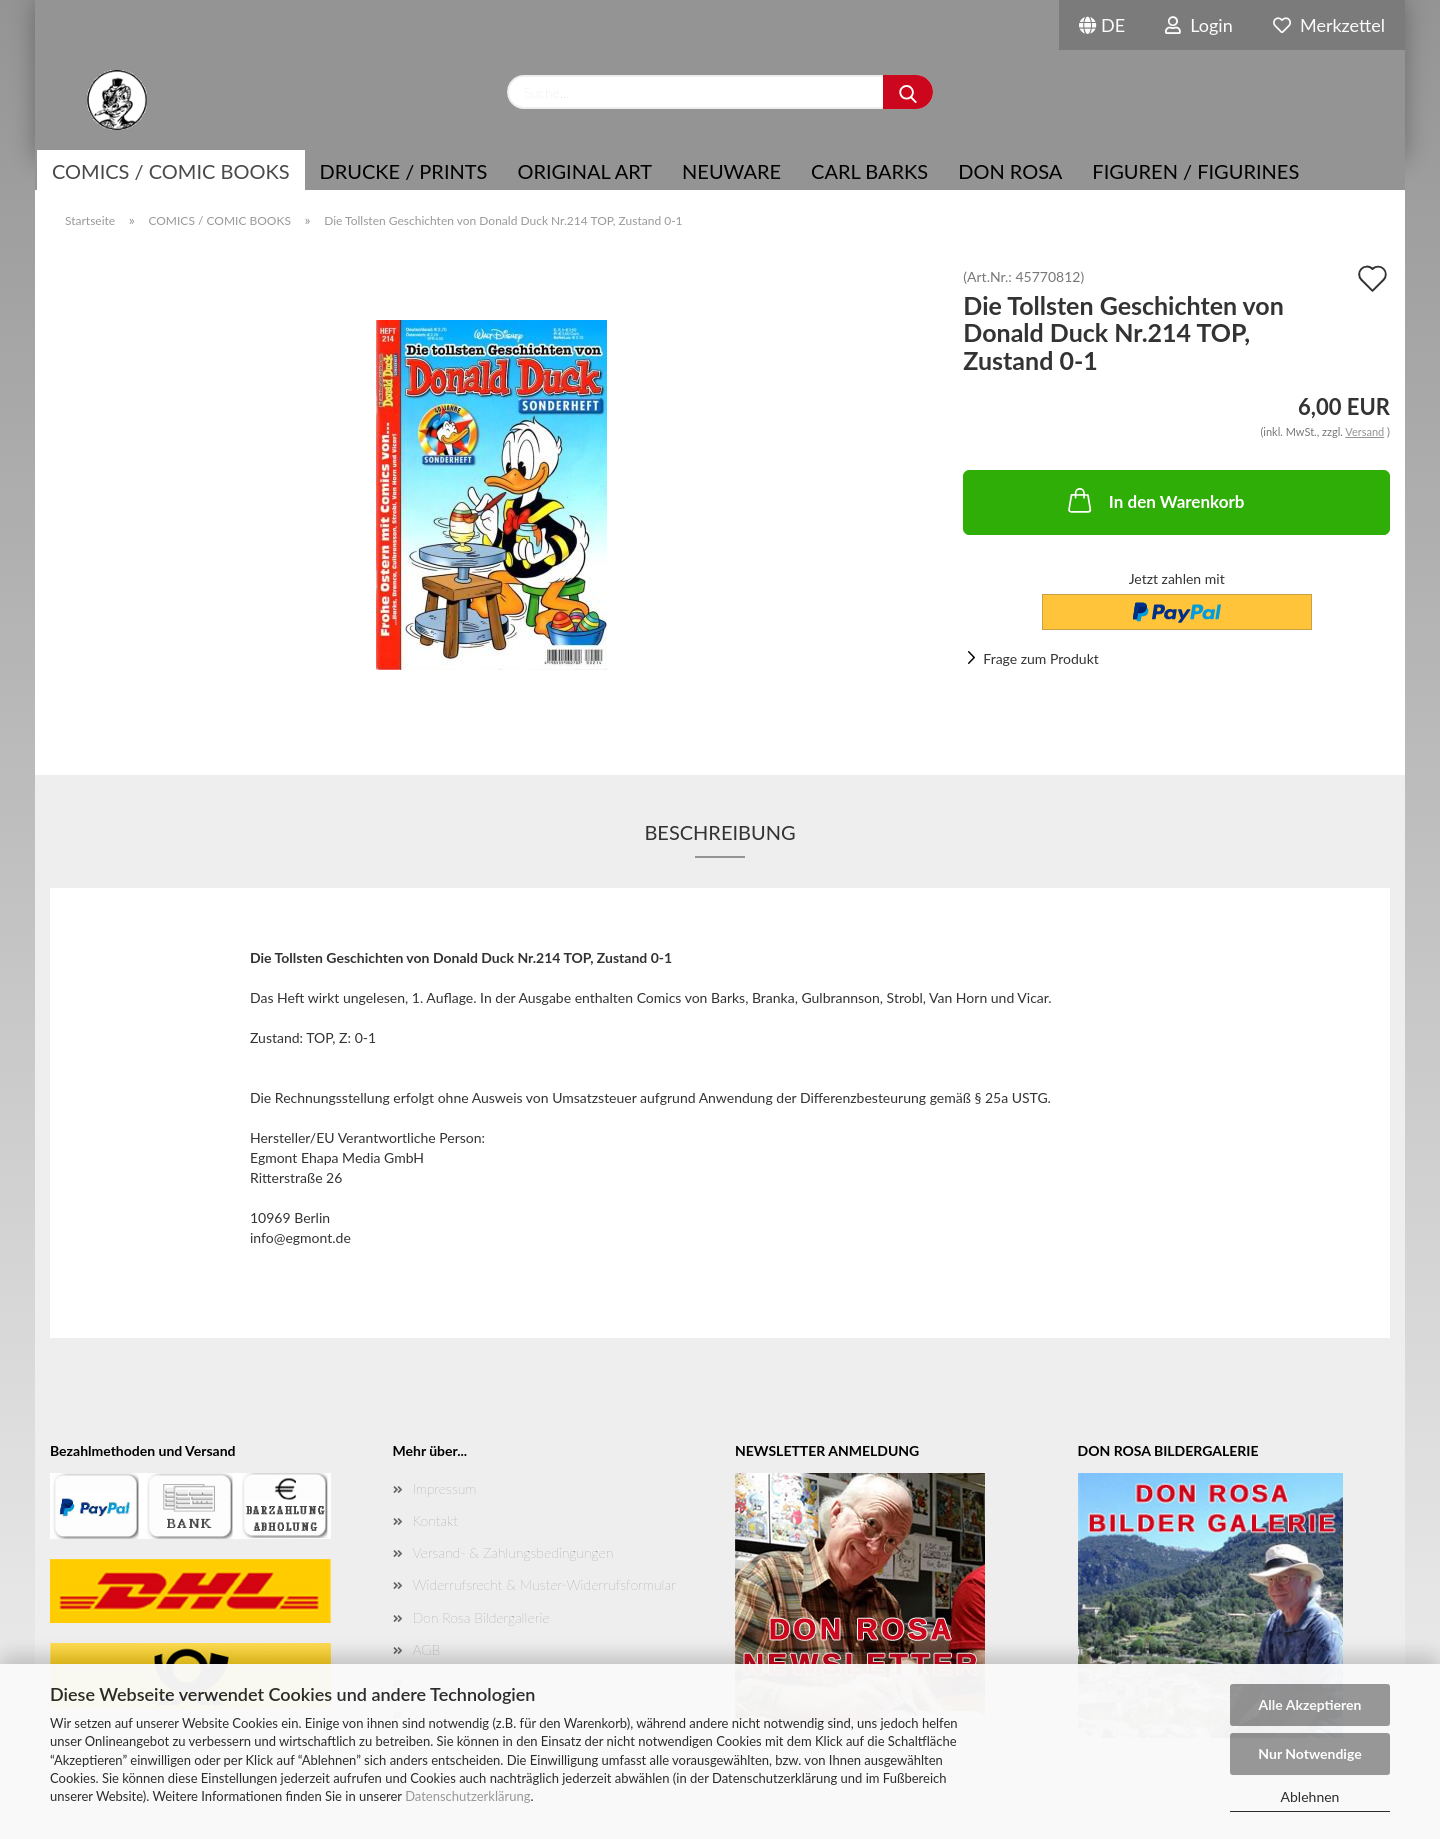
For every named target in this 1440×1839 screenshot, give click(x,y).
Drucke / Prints (404, 171)
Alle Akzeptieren (1310, 1704)
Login (1199, 25)
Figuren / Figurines (1195, 171)
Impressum (445, 1488)
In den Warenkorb (1154, 500)
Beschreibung (719, 832)
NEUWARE (731, 171)
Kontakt (435, 1520)
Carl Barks (869, 171)
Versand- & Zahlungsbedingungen (513, 1552)
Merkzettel (1329, 25)
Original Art (584, 171)
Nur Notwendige (1309, 1753)
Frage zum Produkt (1040, 658)
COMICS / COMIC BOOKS (171, 171)
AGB (427, 1649)
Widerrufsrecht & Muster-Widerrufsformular (544, 1584)
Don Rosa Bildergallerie (481, 1617)
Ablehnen (1310, 1796)
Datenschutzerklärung (467, 1796)
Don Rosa (1010, 171)
